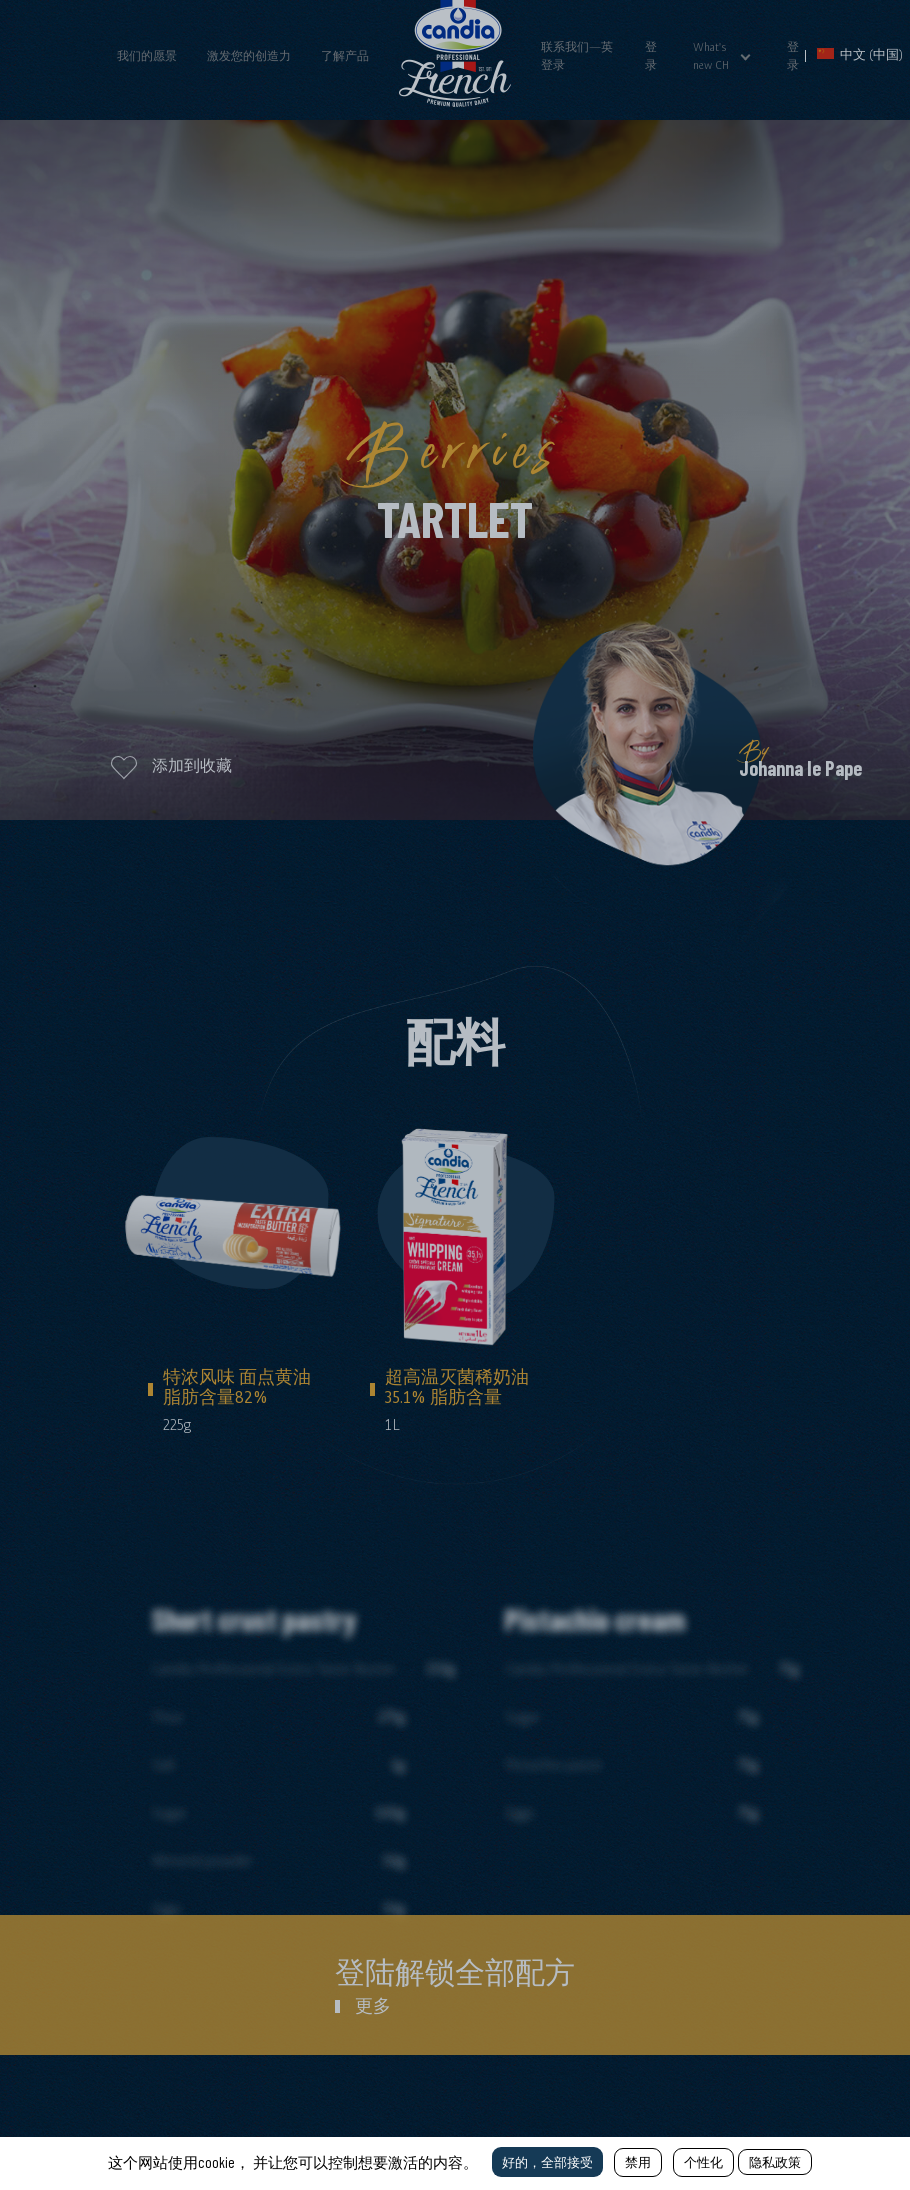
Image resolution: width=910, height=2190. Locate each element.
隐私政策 (775, 2162)
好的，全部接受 (547, 2162)
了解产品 (345, 56)
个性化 (703, 2162)
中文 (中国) (860, 54)
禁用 (638, 2162)
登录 (651, 56)
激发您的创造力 (249, 56)
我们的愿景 (147, 56)
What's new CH (711, 56)
